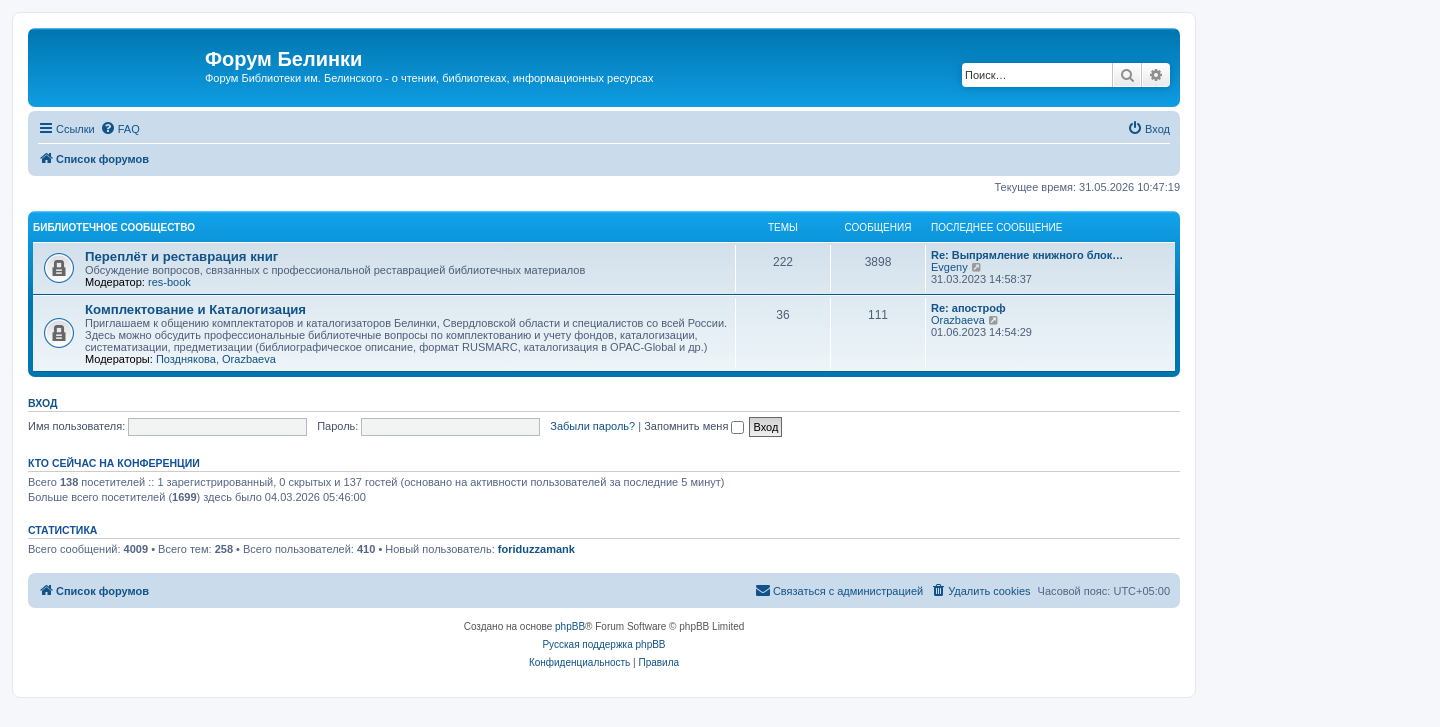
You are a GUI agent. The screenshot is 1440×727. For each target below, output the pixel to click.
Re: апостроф (968, 308)
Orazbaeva (249, 359)
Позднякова (186, 359)
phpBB (570, 626)
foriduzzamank (536, 549)
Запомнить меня (694, 426)
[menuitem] (120, 129)
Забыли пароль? (592, 426)
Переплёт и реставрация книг (181, 256)
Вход (42, 403)
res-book (169, 282)
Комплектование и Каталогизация (195, 309)
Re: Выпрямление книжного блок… (1027, 255)
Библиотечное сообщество (114, 227)
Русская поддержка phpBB (603, 644)
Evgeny (949, 267)
